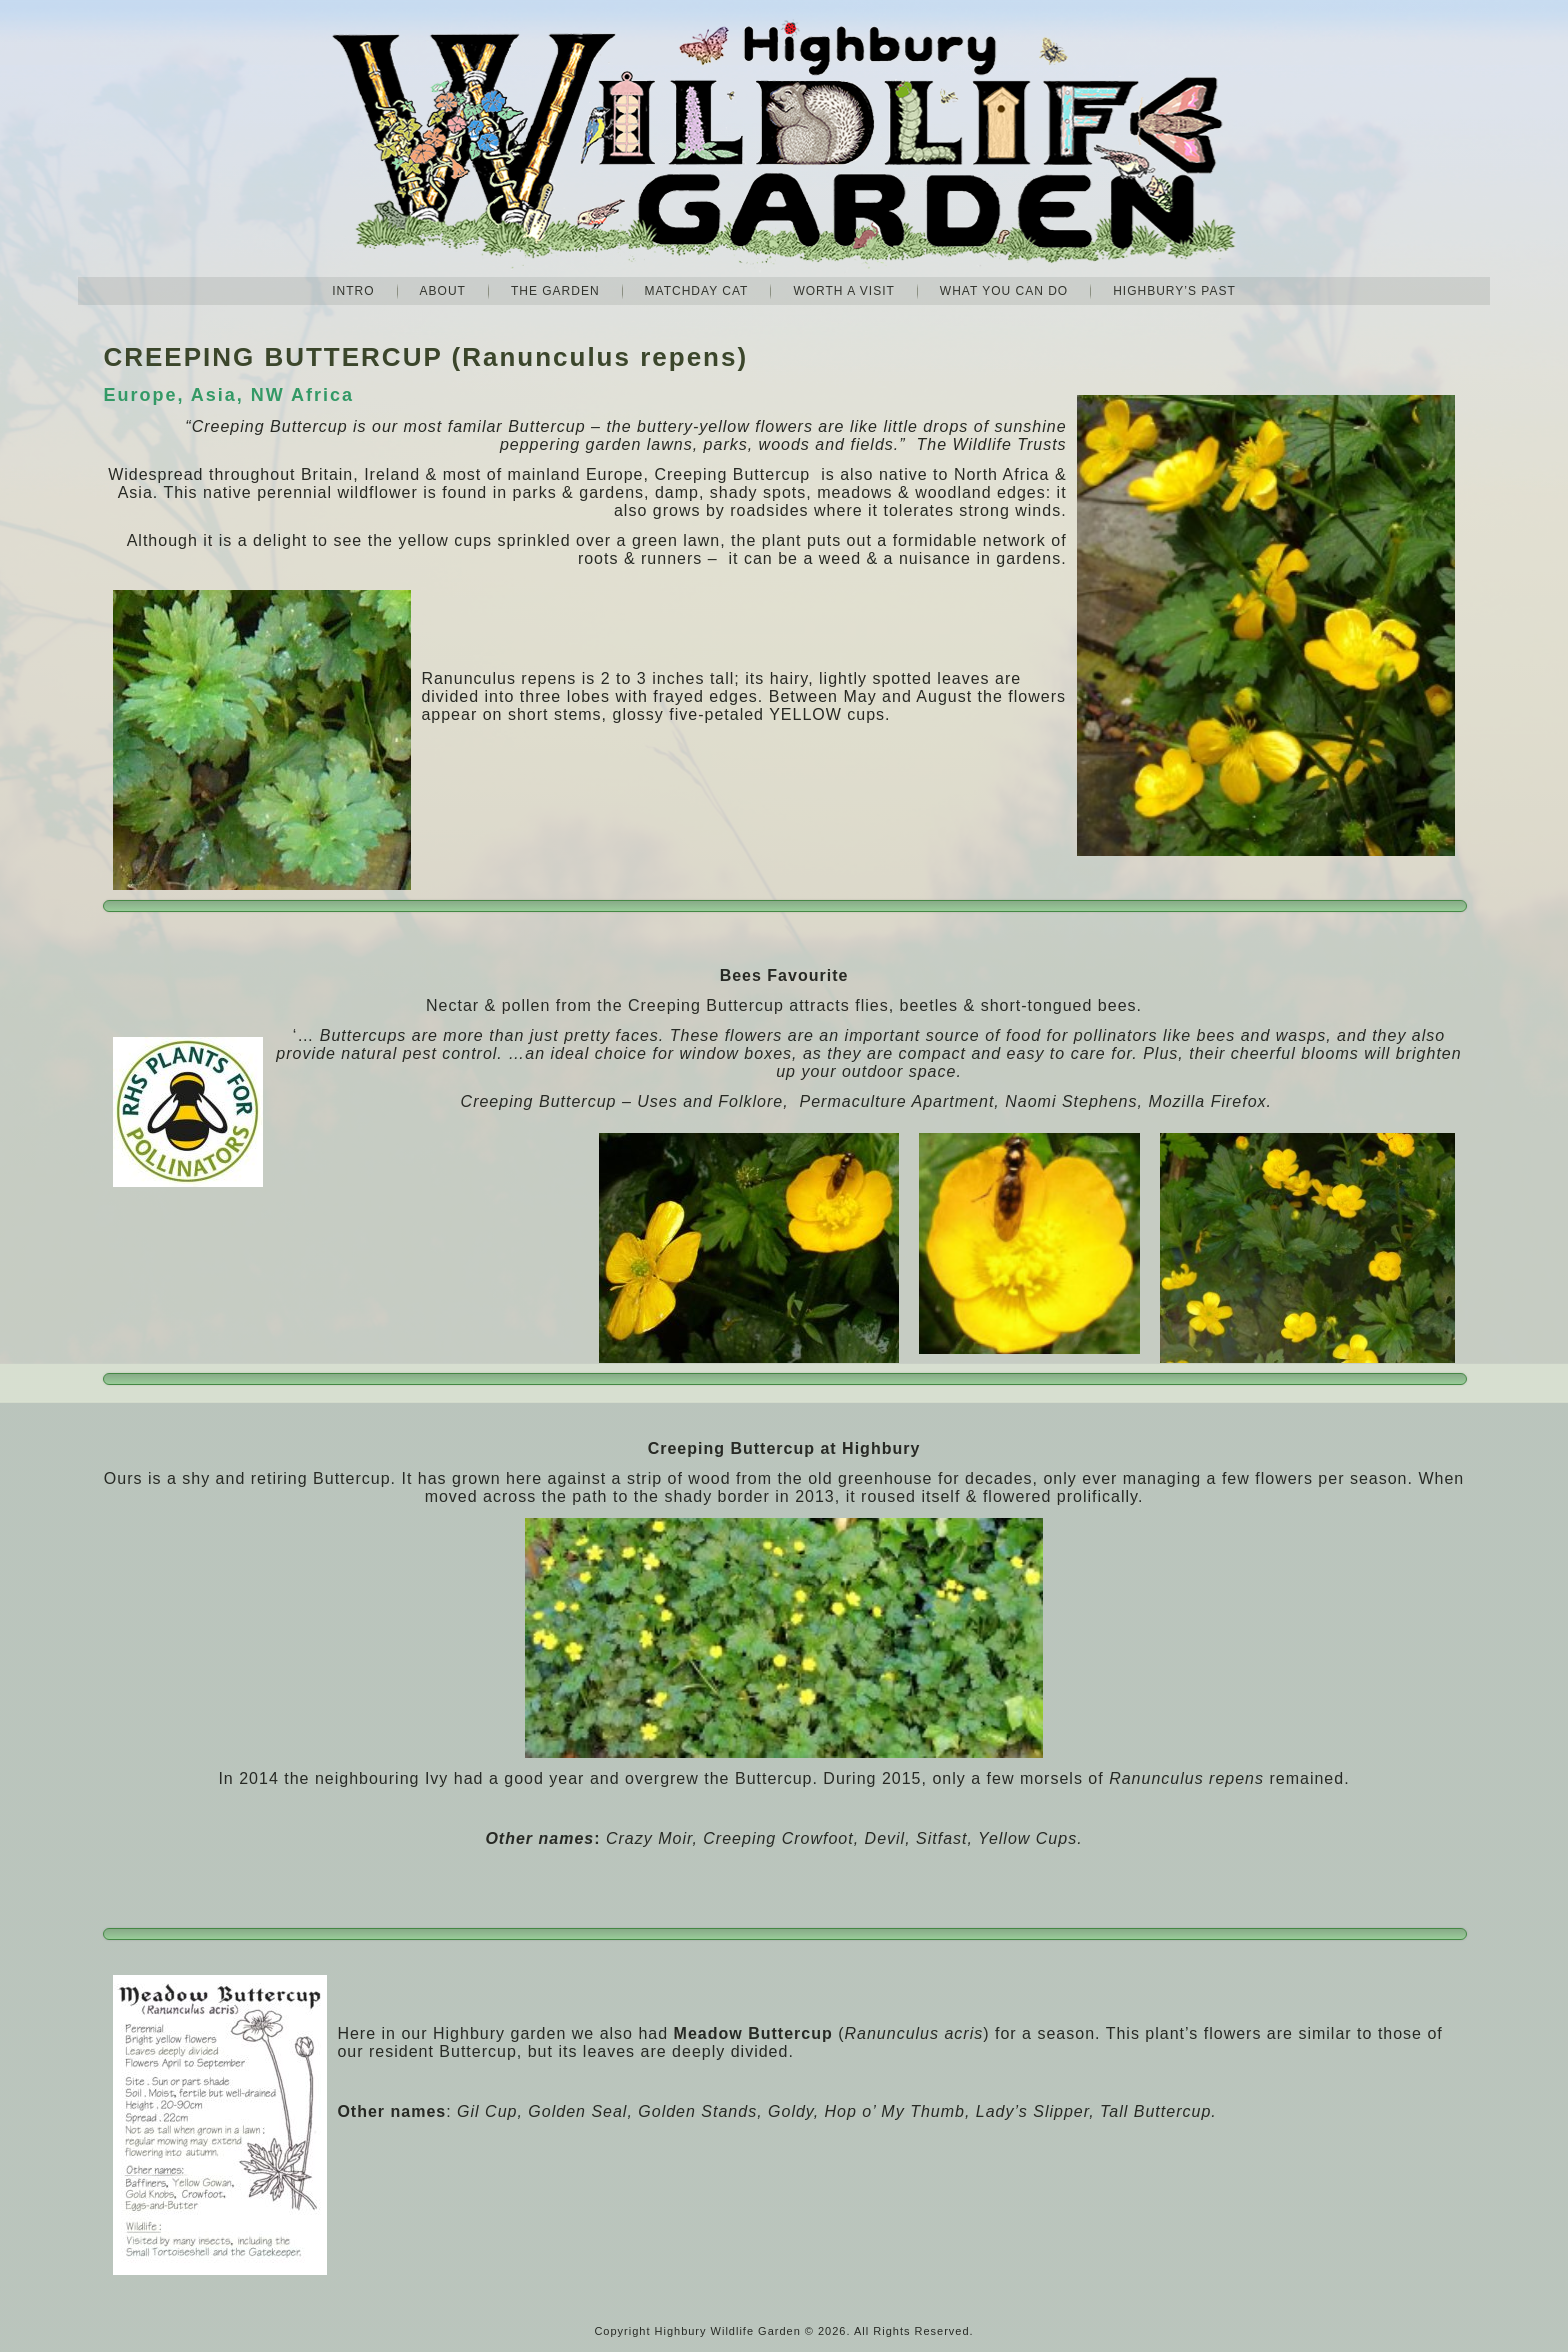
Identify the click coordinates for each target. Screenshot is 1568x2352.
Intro (353, 291)
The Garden (555, 291)
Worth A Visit (843, 291)
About (443, 291)
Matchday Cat (697, 291)
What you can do (1004, 291)
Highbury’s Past (1174, 291)
